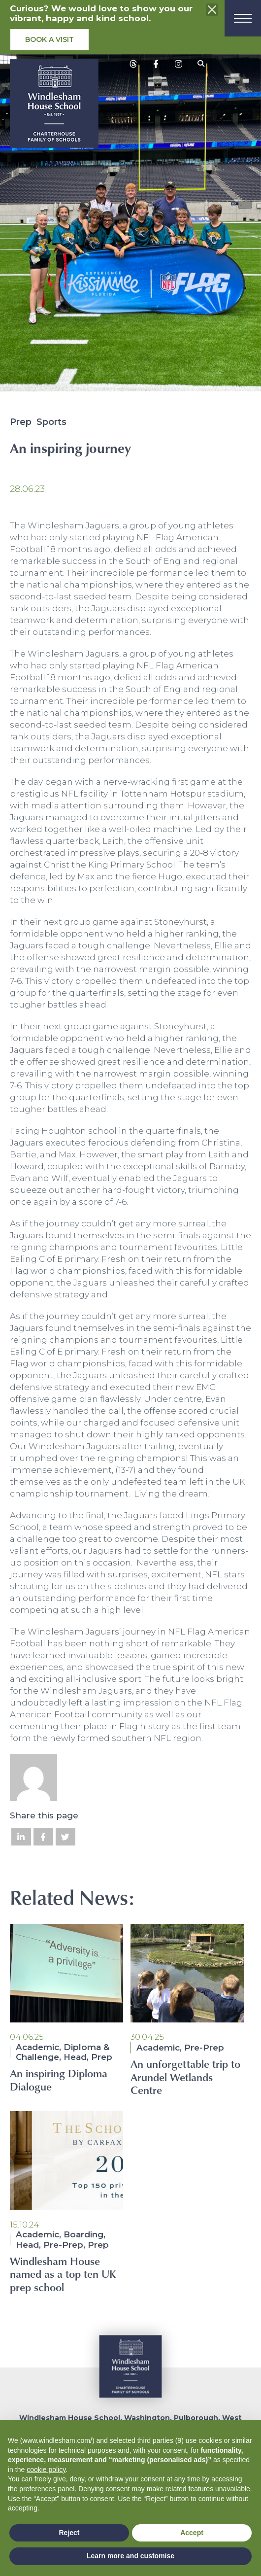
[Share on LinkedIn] (21, 1836)
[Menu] (243, 18)
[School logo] (54, 106)
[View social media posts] (133, 63)
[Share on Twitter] (65, 1836)
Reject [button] (69, 2533)
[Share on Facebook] (43, 1836)
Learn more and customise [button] (130, 2556)
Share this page (44, 1815)
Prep (21, 422)
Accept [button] (191, 2533)
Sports (51, 422)
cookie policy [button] (46, 2469)
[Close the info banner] (212, 9)
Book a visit (49, 39)
